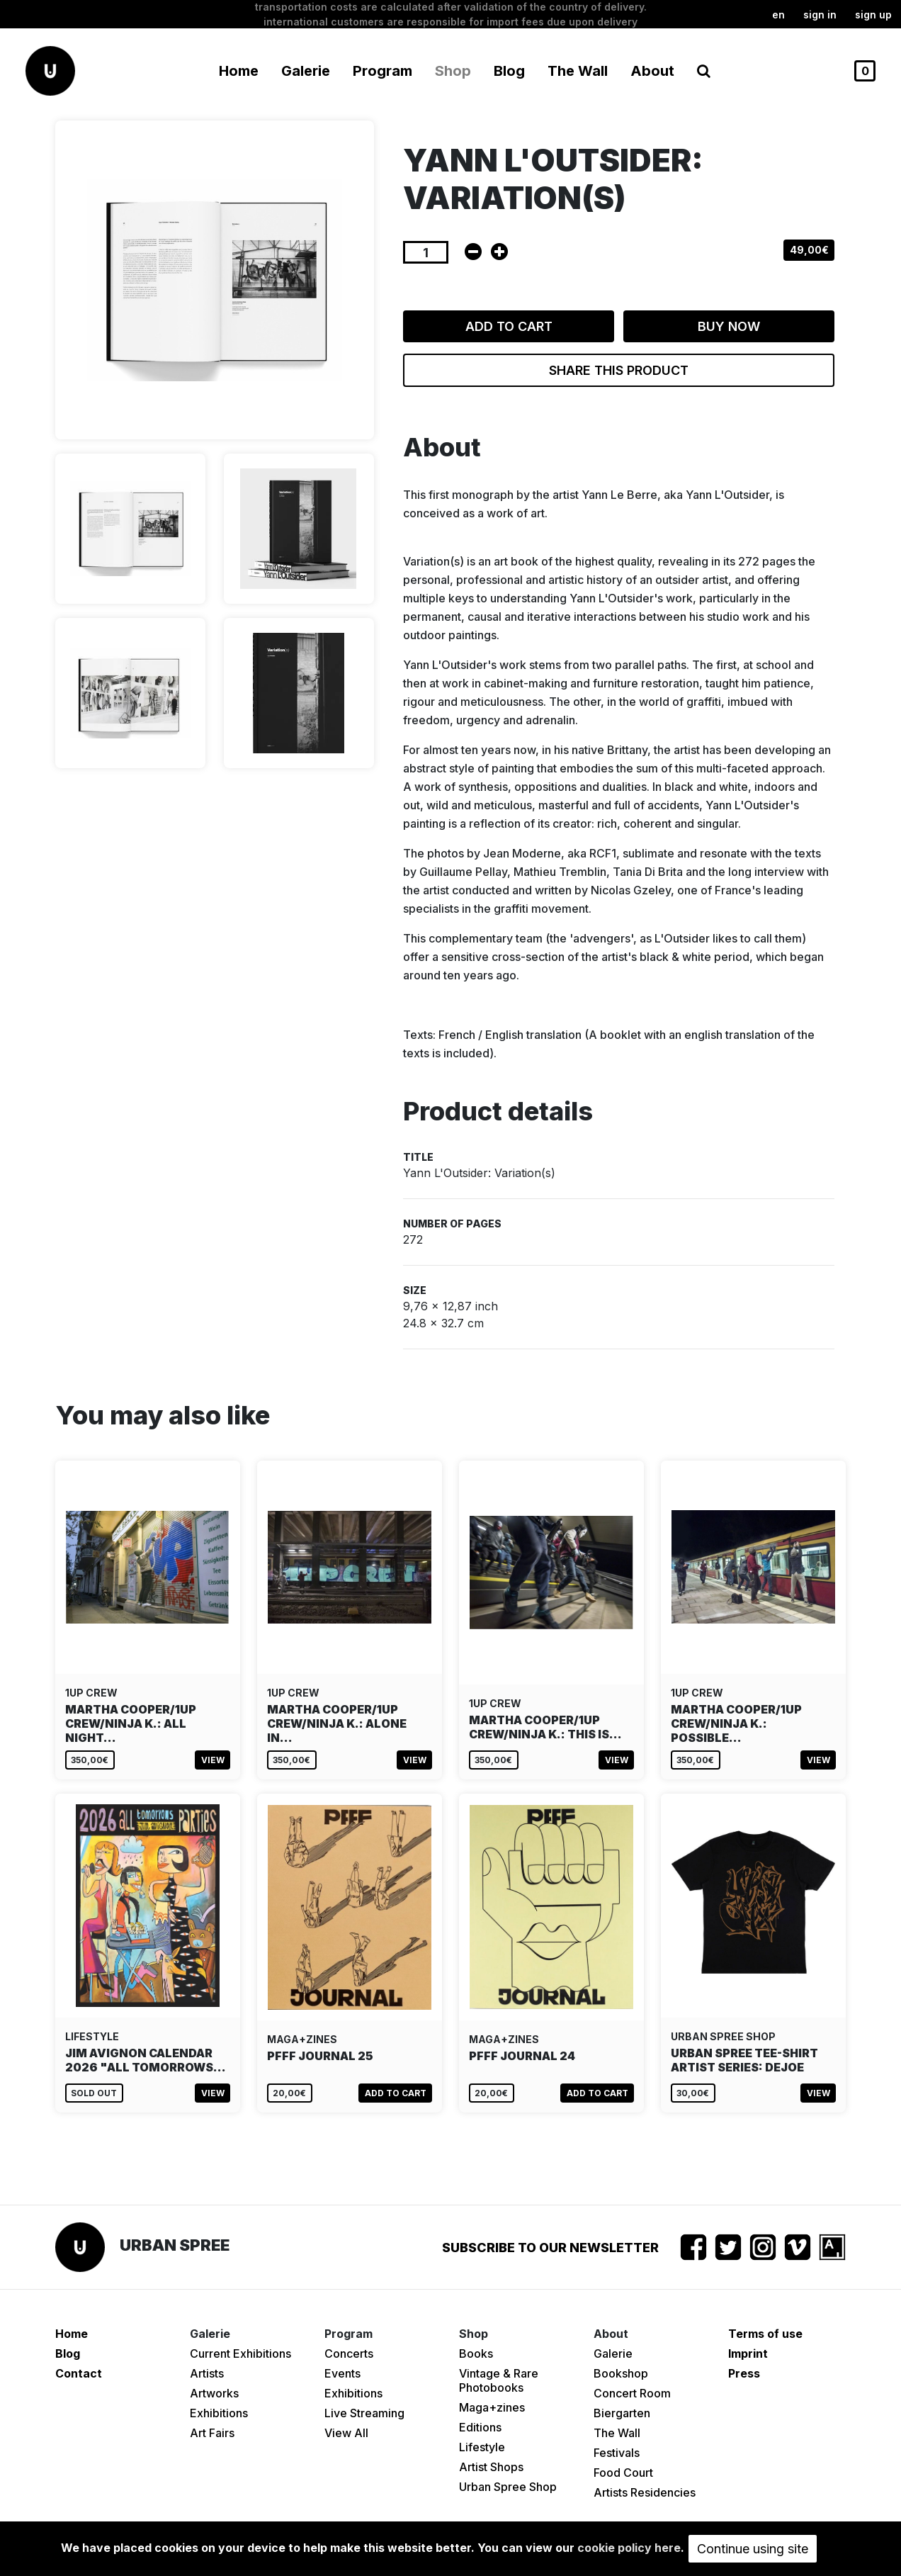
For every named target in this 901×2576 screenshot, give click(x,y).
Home (239, 70)
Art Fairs (212, 2433)
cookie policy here (629, 2548)
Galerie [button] (305, 70)
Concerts (348, 2353)
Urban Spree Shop (508, 2487)
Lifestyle (482, 2447)
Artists (207, 2373)
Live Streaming (364, 2413)
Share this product (618, 370)
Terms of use (765, 2334)
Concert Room (632, 2393)
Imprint (748, 2353)
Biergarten (622, 2413)
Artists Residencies (645, 2492)
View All (346, 2433)
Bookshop (621, 2373)
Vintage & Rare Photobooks (498, 2380)
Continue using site (752, 2548)
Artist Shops (491, 2467)
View (213, 1760)
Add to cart (508, 326)
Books (476, 2353)
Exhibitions (219, 2413)
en (778, 15)
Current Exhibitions (240, 2353)
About (652, 70)
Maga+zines (492, 2407)
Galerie (613, 2353)
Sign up (873, 15)
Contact (78, 2373)
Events (342, 2373)
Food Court (623, 2472)
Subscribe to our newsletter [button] (550, 2247)
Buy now (729, 326)
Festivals (617, 2453)
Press (744, 2373)
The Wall (578, 70)
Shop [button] (453, 70)
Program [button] (382, 70)
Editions (480, 2427)
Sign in (820, 15)
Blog (509, 70)
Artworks (214, 2393)
